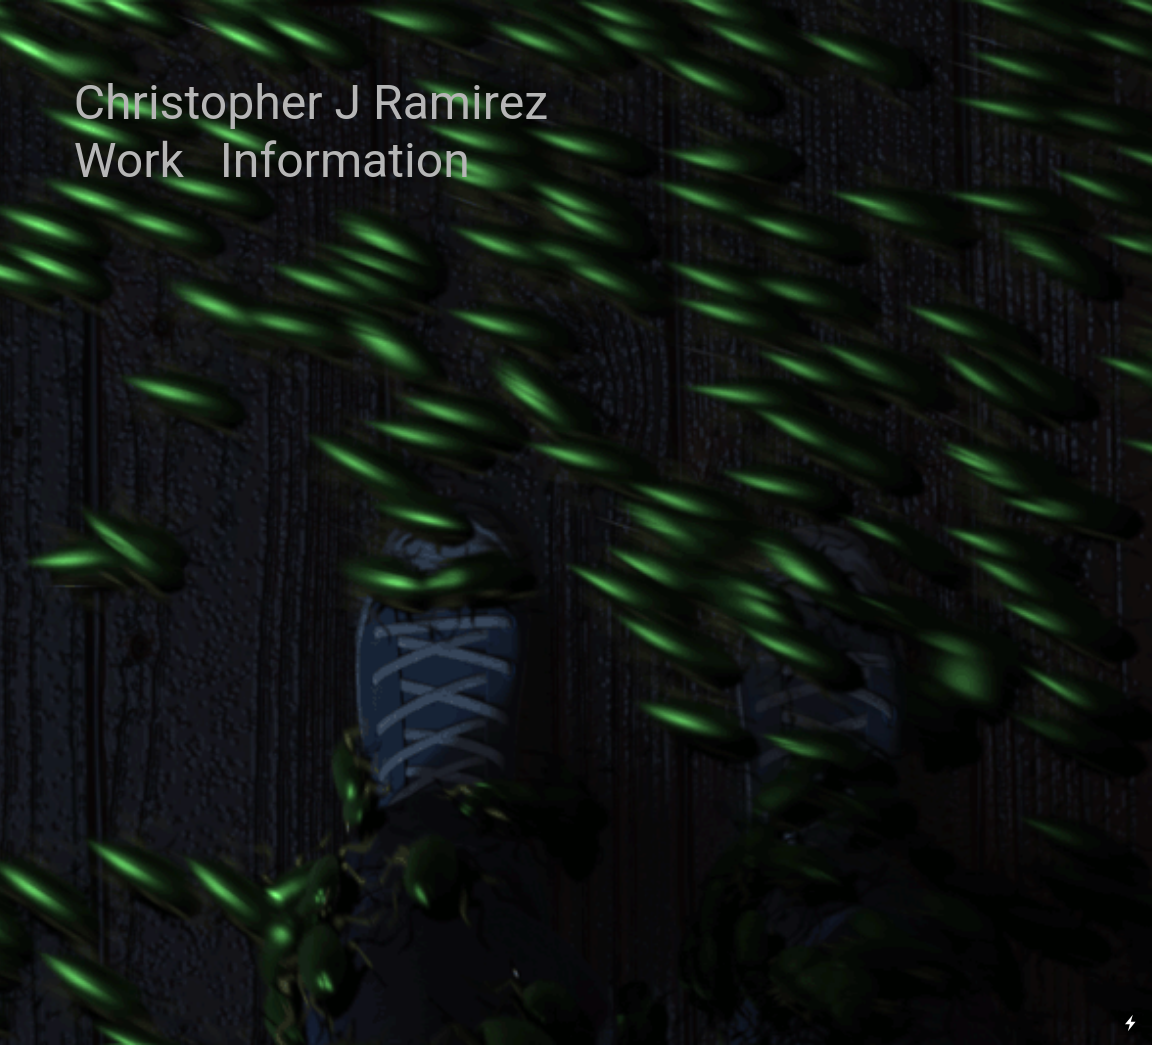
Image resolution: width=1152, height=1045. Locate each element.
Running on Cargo (1130, 936)
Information (345, 160)
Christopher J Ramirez (311, 102)
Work (129, 160)
